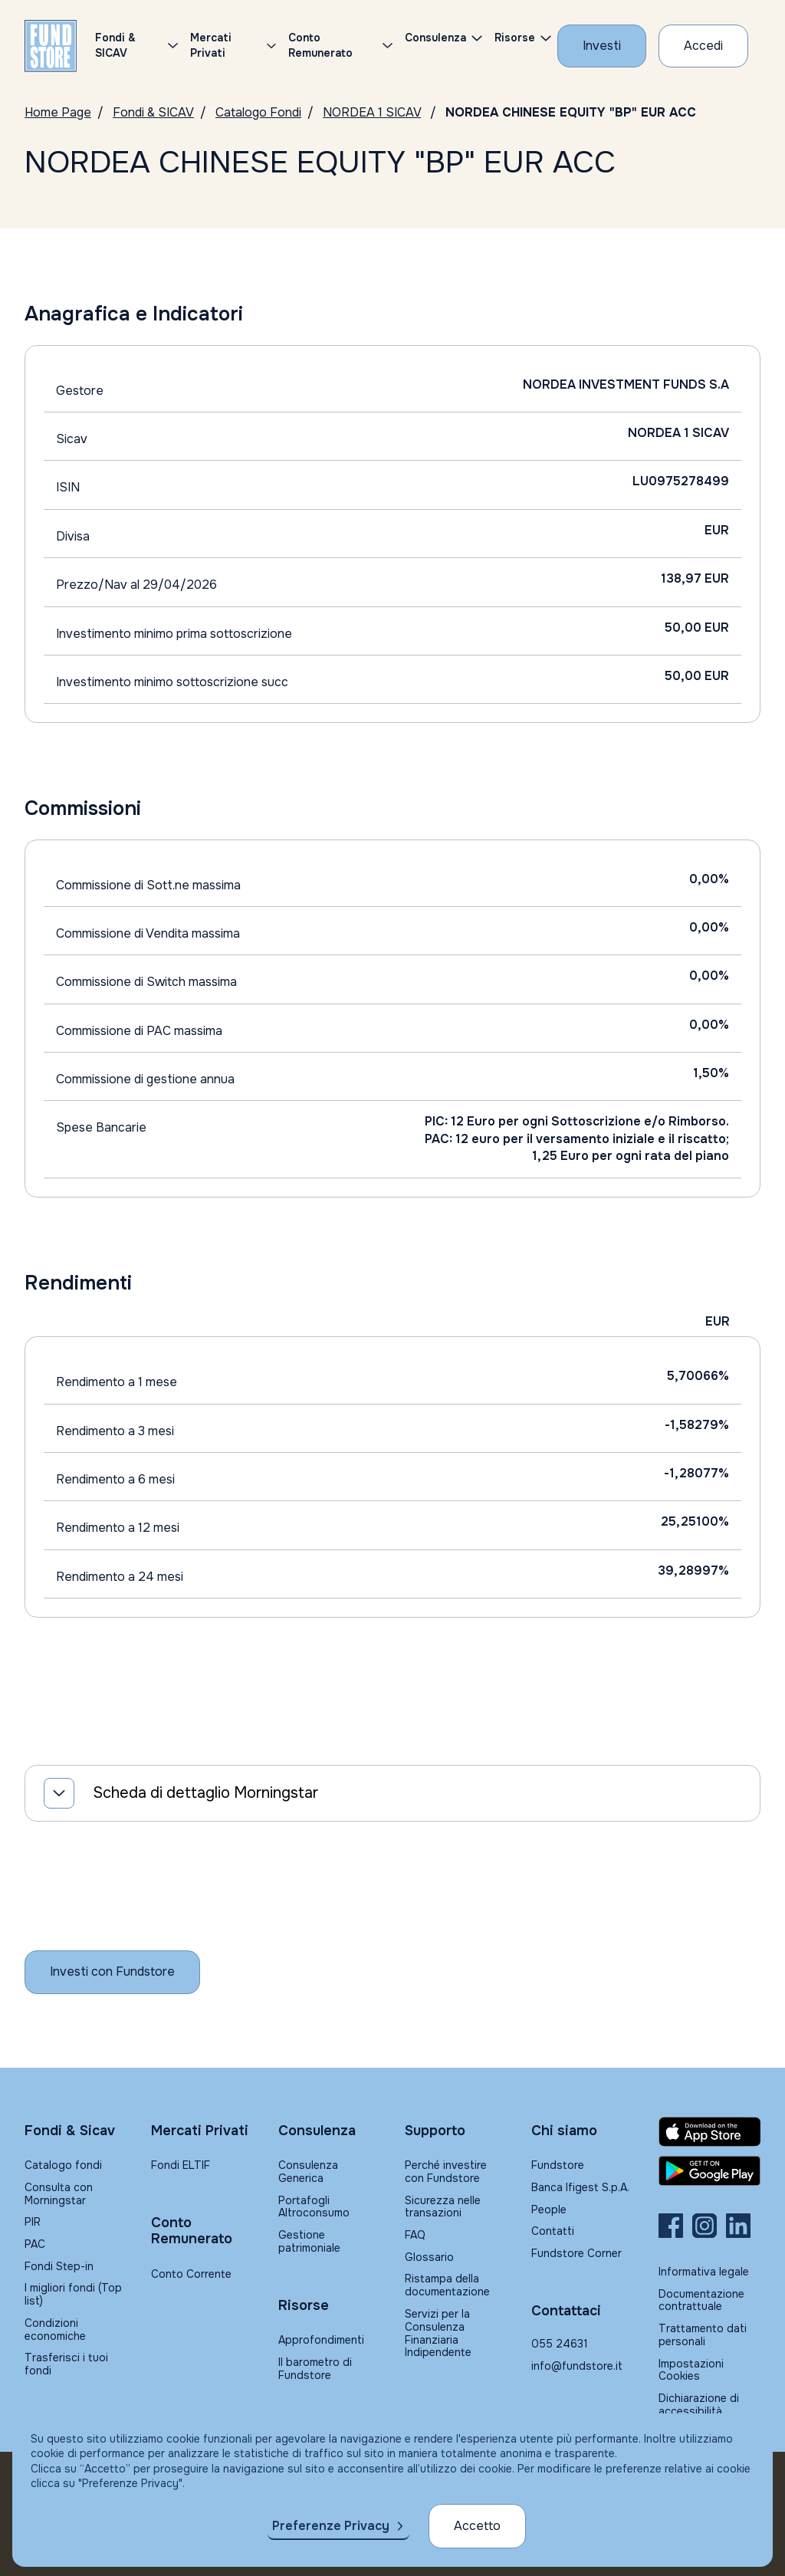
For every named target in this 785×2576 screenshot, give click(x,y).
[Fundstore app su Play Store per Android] (709, 2171)
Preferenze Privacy (330, 2526)
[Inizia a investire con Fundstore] (112, 1971)
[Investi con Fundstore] (601, 46)
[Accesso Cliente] (703, 46)
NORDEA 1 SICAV (372, 112)
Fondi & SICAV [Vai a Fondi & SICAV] (153, 112)
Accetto (477, 2526)
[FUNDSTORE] (51, 46)
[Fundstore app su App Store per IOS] (709, 2132)
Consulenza (435, 37)
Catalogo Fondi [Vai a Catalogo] (258, 112)
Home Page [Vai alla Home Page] (58, 112)
